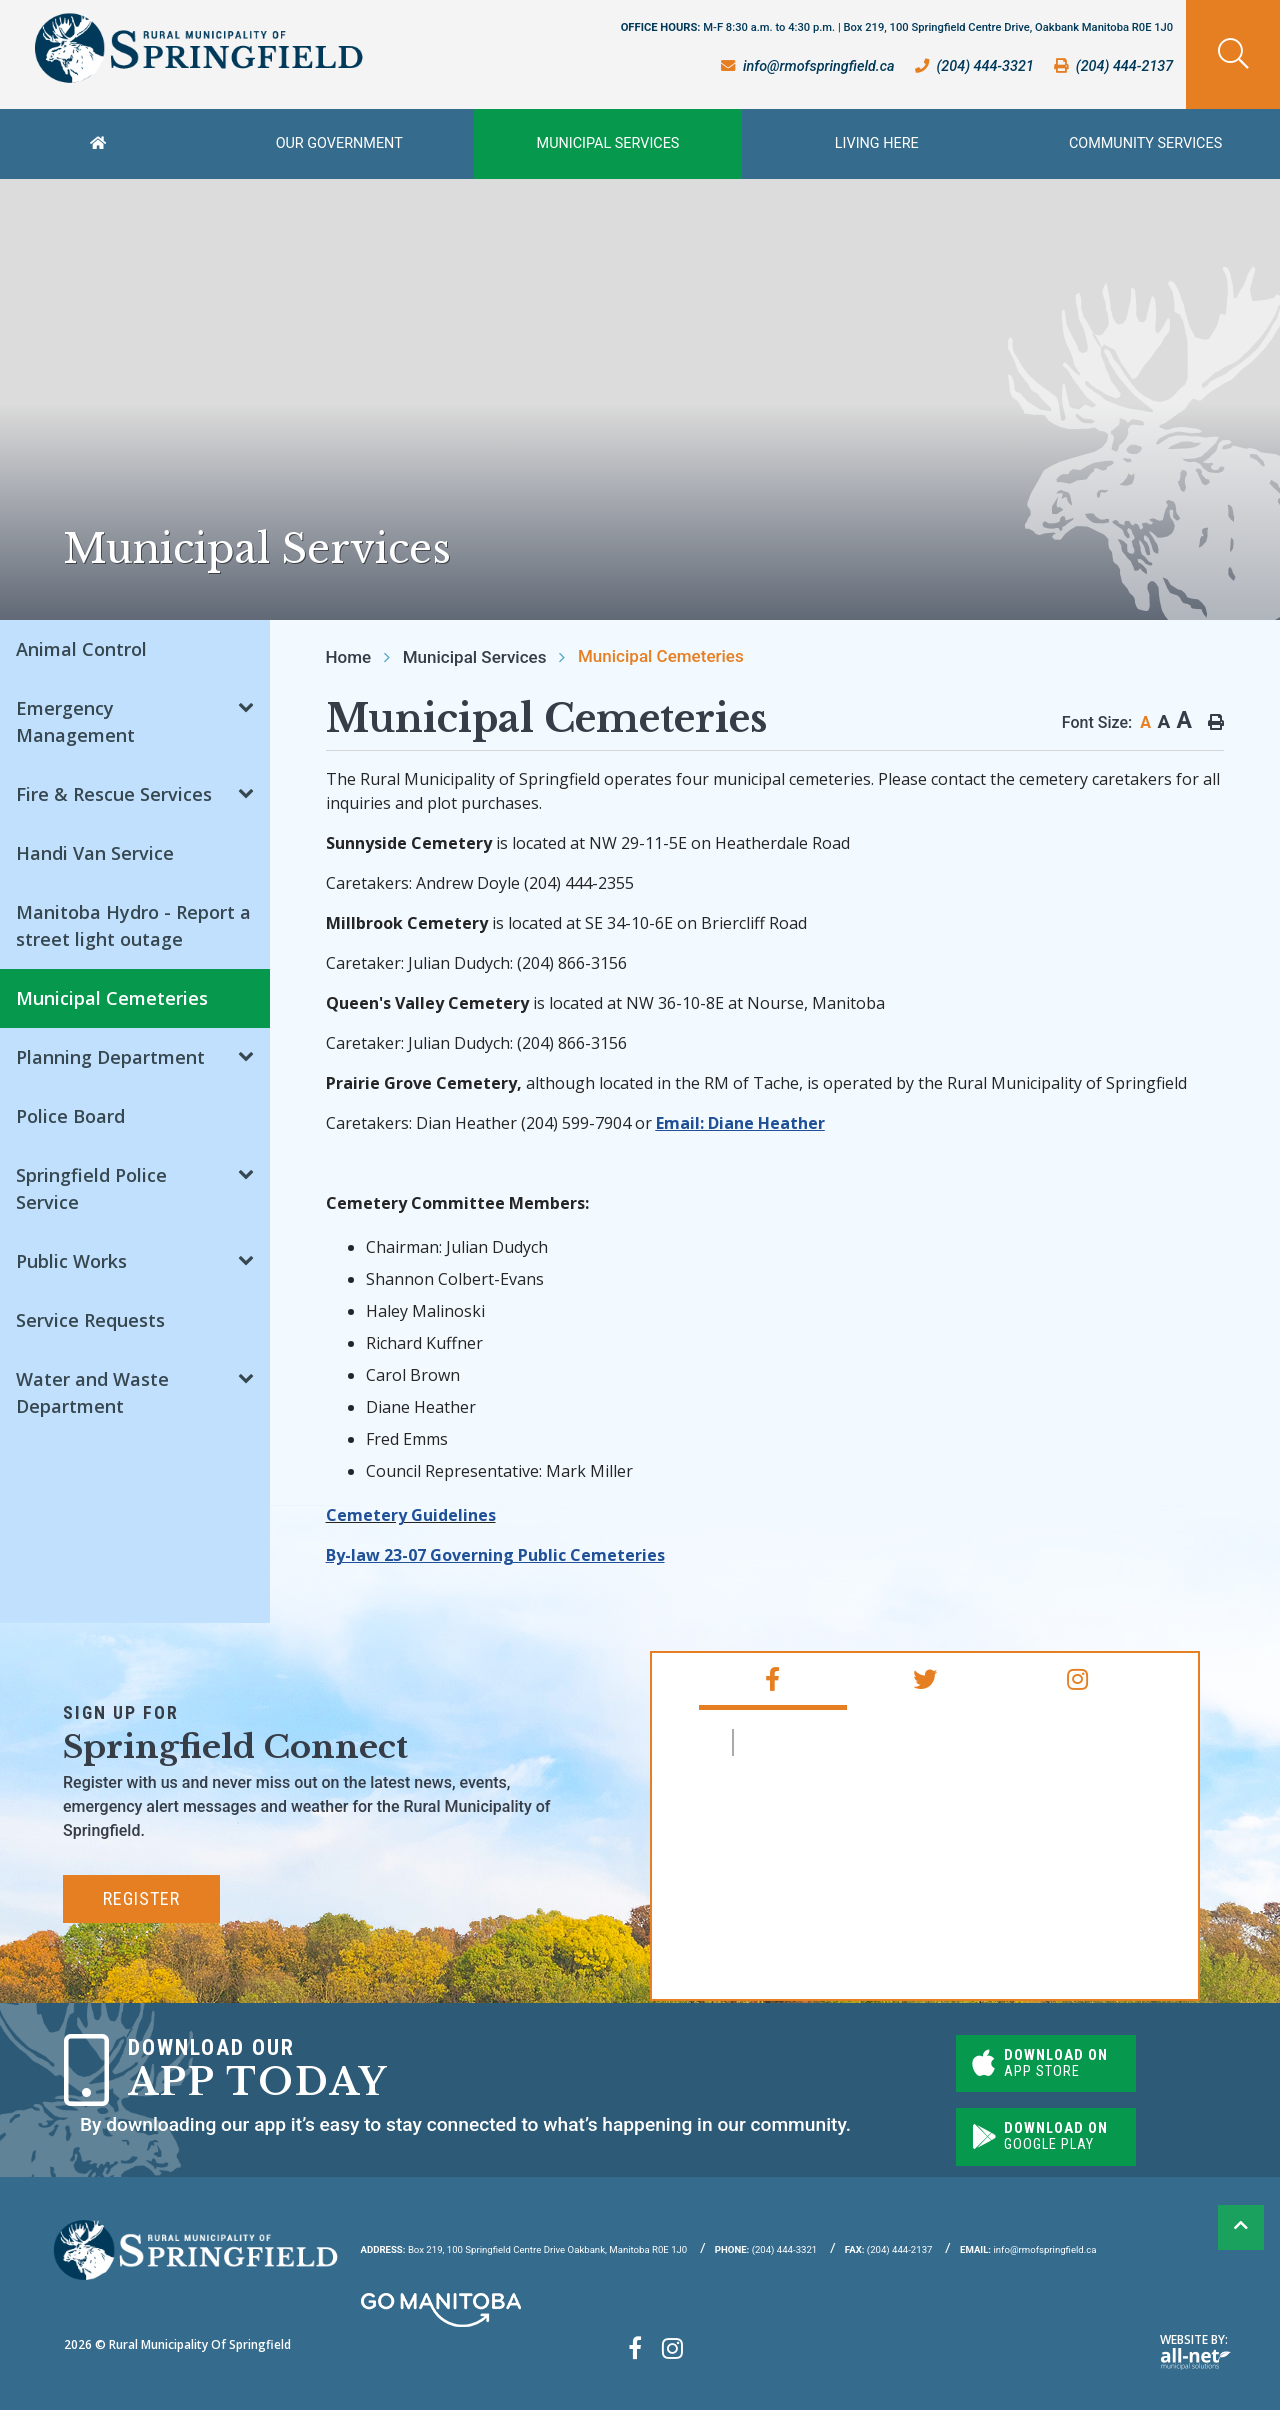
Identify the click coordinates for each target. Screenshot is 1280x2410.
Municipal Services (475, 657)
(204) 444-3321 (766, 2249)
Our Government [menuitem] (339, 143)
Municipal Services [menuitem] (608, 143)
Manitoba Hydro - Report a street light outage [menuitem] (133, 925)
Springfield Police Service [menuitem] (91, 1188)
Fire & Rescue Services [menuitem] (114, 794)
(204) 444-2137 (889, 2249)
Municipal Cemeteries (661, 656)
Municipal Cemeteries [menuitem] (112, 998)
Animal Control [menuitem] (81, 649)
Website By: (1195, 2350)
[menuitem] (102, 144)
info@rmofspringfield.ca (1028, 2249)
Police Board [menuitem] (70, 1116)
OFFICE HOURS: (897, 27)
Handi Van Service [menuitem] (95, 853)
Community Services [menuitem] (1145, 143)
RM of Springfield (828, 1742)
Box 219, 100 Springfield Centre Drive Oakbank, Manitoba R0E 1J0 (524, 2249)
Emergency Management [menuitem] (75, 721)
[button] (246, 705)
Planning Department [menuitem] (110, 1057)
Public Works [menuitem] (71, 1261)
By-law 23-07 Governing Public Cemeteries (495, 1555)
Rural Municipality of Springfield (198, 48)
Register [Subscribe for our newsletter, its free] (141, 1898)
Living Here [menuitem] (877, 143)
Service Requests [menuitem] (90, 1320)
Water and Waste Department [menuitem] (92, 1392)
